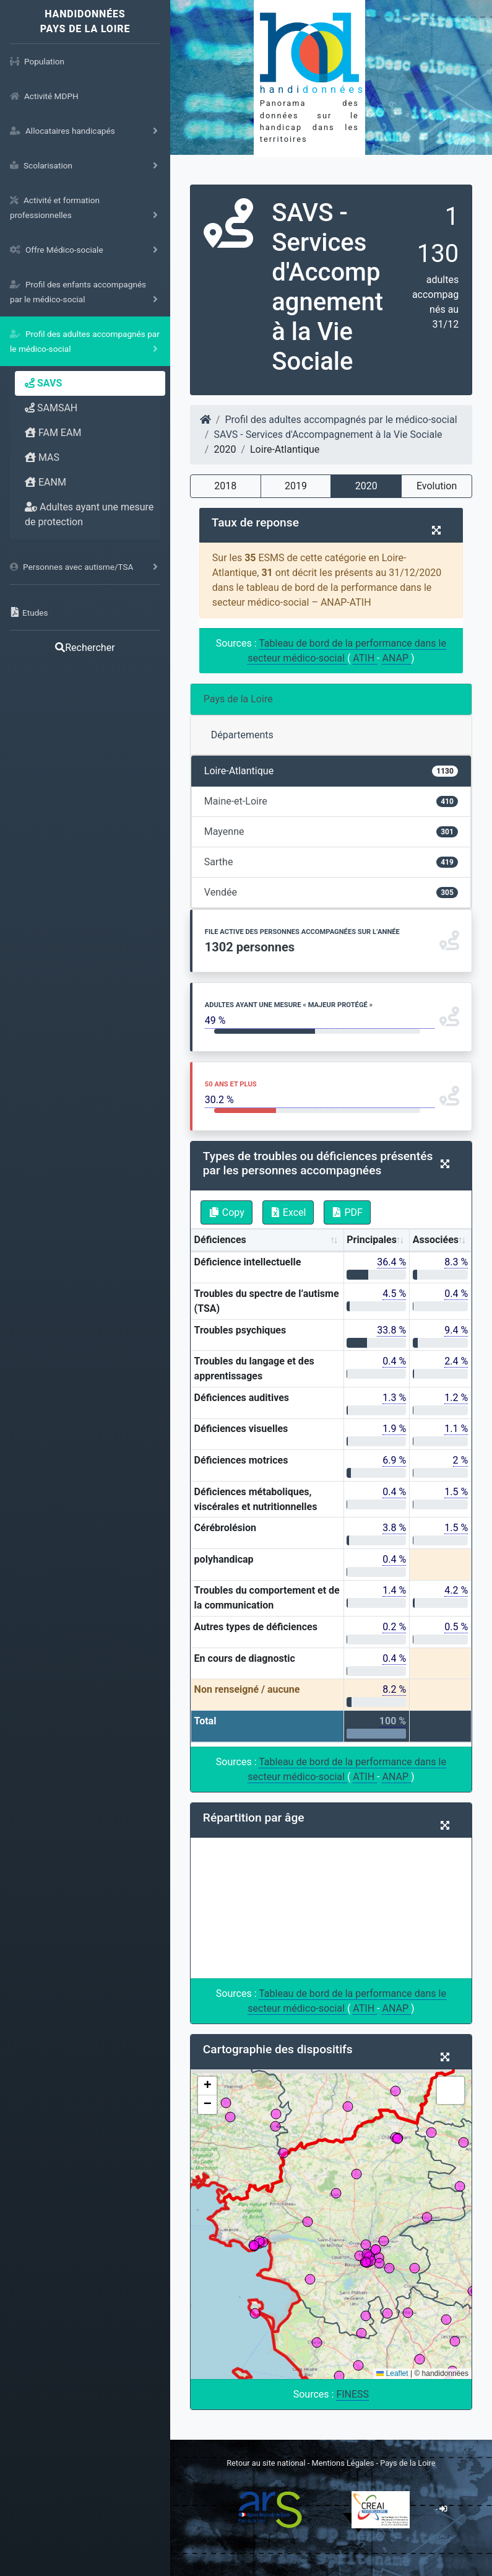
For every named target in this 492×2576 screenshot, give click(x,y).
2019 (296, 486)
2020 (366, 486)
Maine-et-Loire (331, 801)
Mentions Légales (344, 2463)
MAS (42, 457)
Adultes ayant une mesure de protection (89, 514)
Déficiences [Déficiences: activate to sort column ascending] (220, 1240)
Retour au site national (266, 2463)
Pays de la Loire (238, 699)
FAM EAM (53, 433)
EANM (45, 482)
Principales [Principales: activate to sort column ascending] (372, 1240)
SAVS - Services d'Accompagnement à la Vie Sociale (328, 434)
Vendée (331, 892)
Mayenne (331, 831)
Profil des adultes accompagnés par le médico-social (341, 420)
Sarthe (331, 862)
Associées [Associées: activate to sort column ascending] (436, 1240)
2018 (225, 486)
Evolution (436, 486)
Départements (242, 735)
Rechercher (84, 647)
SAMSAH (51, 408)
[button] (207, 2086)
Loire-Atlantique (331, 771)
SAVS (43, 383)
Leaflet (392, 2373)
